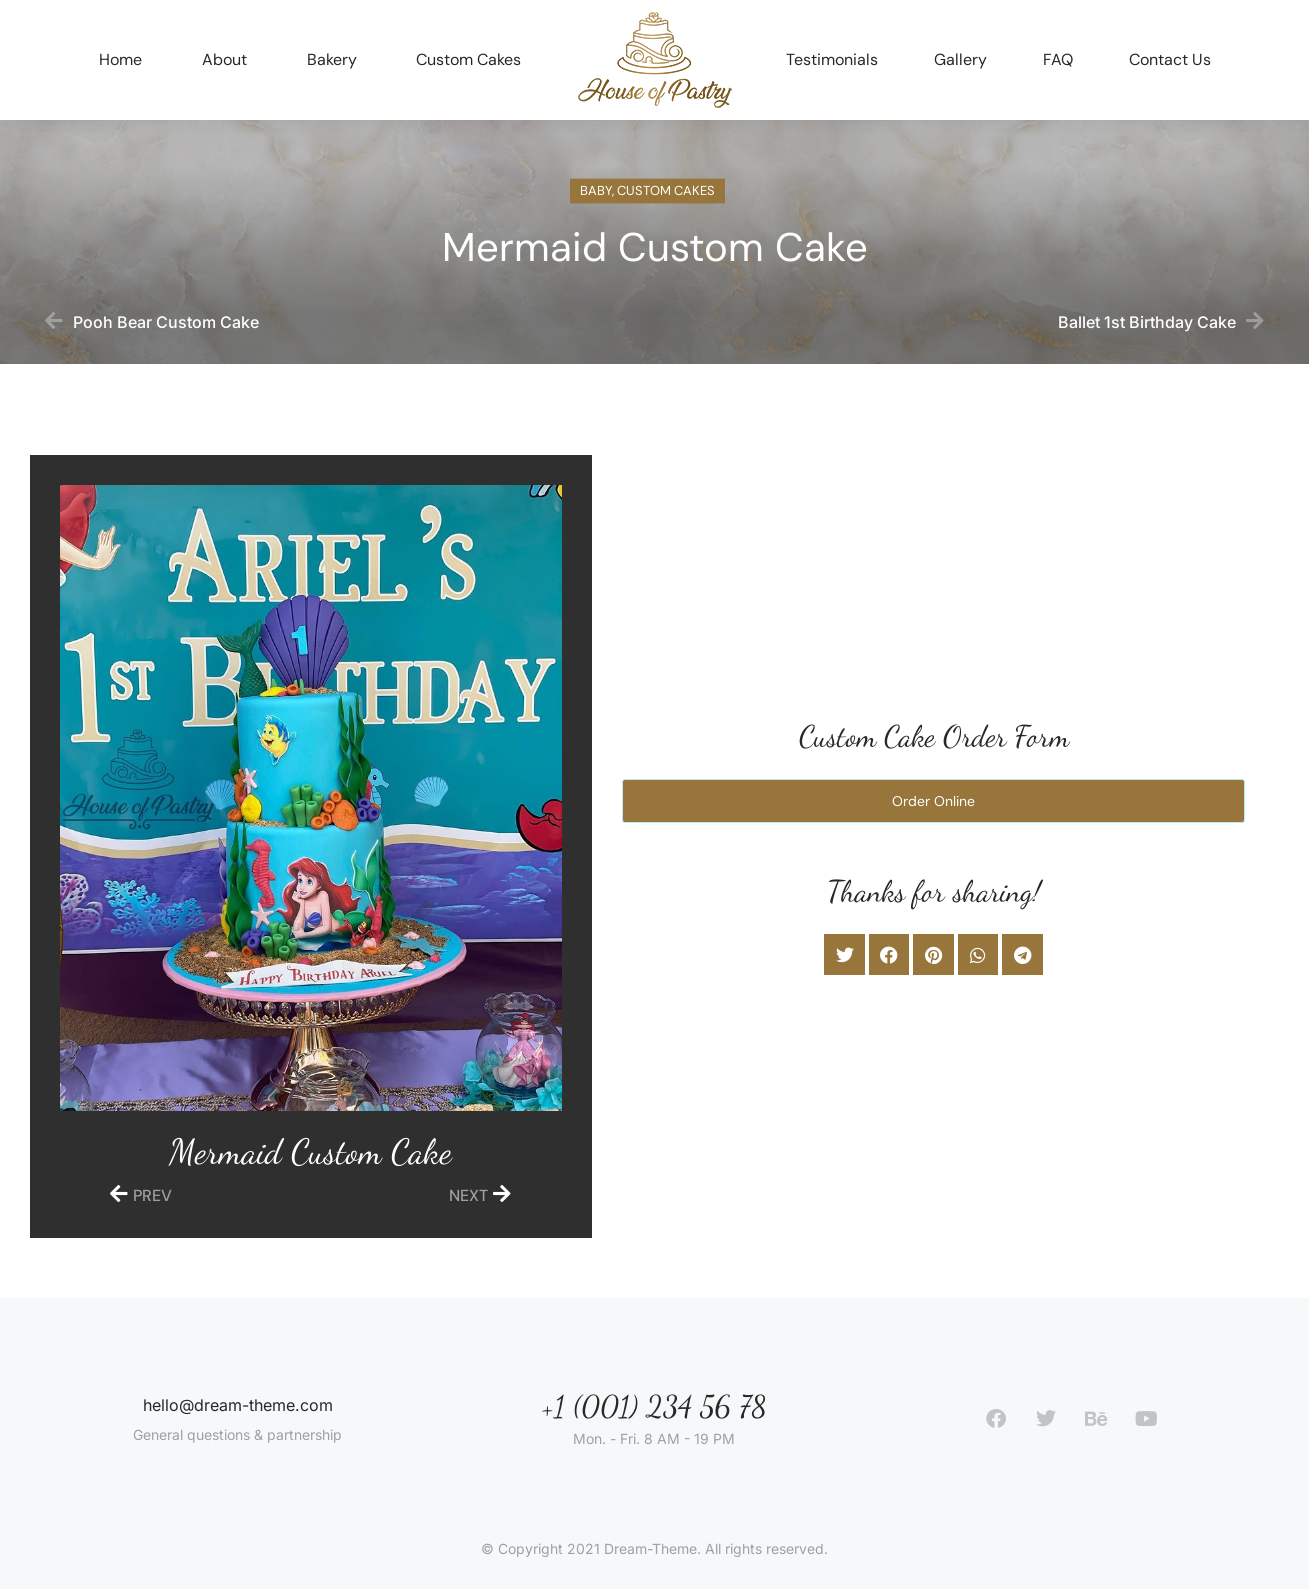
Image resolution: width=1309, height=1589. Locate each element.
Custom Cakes (666, 195)
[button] (844, 954)
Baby (596, 195)
